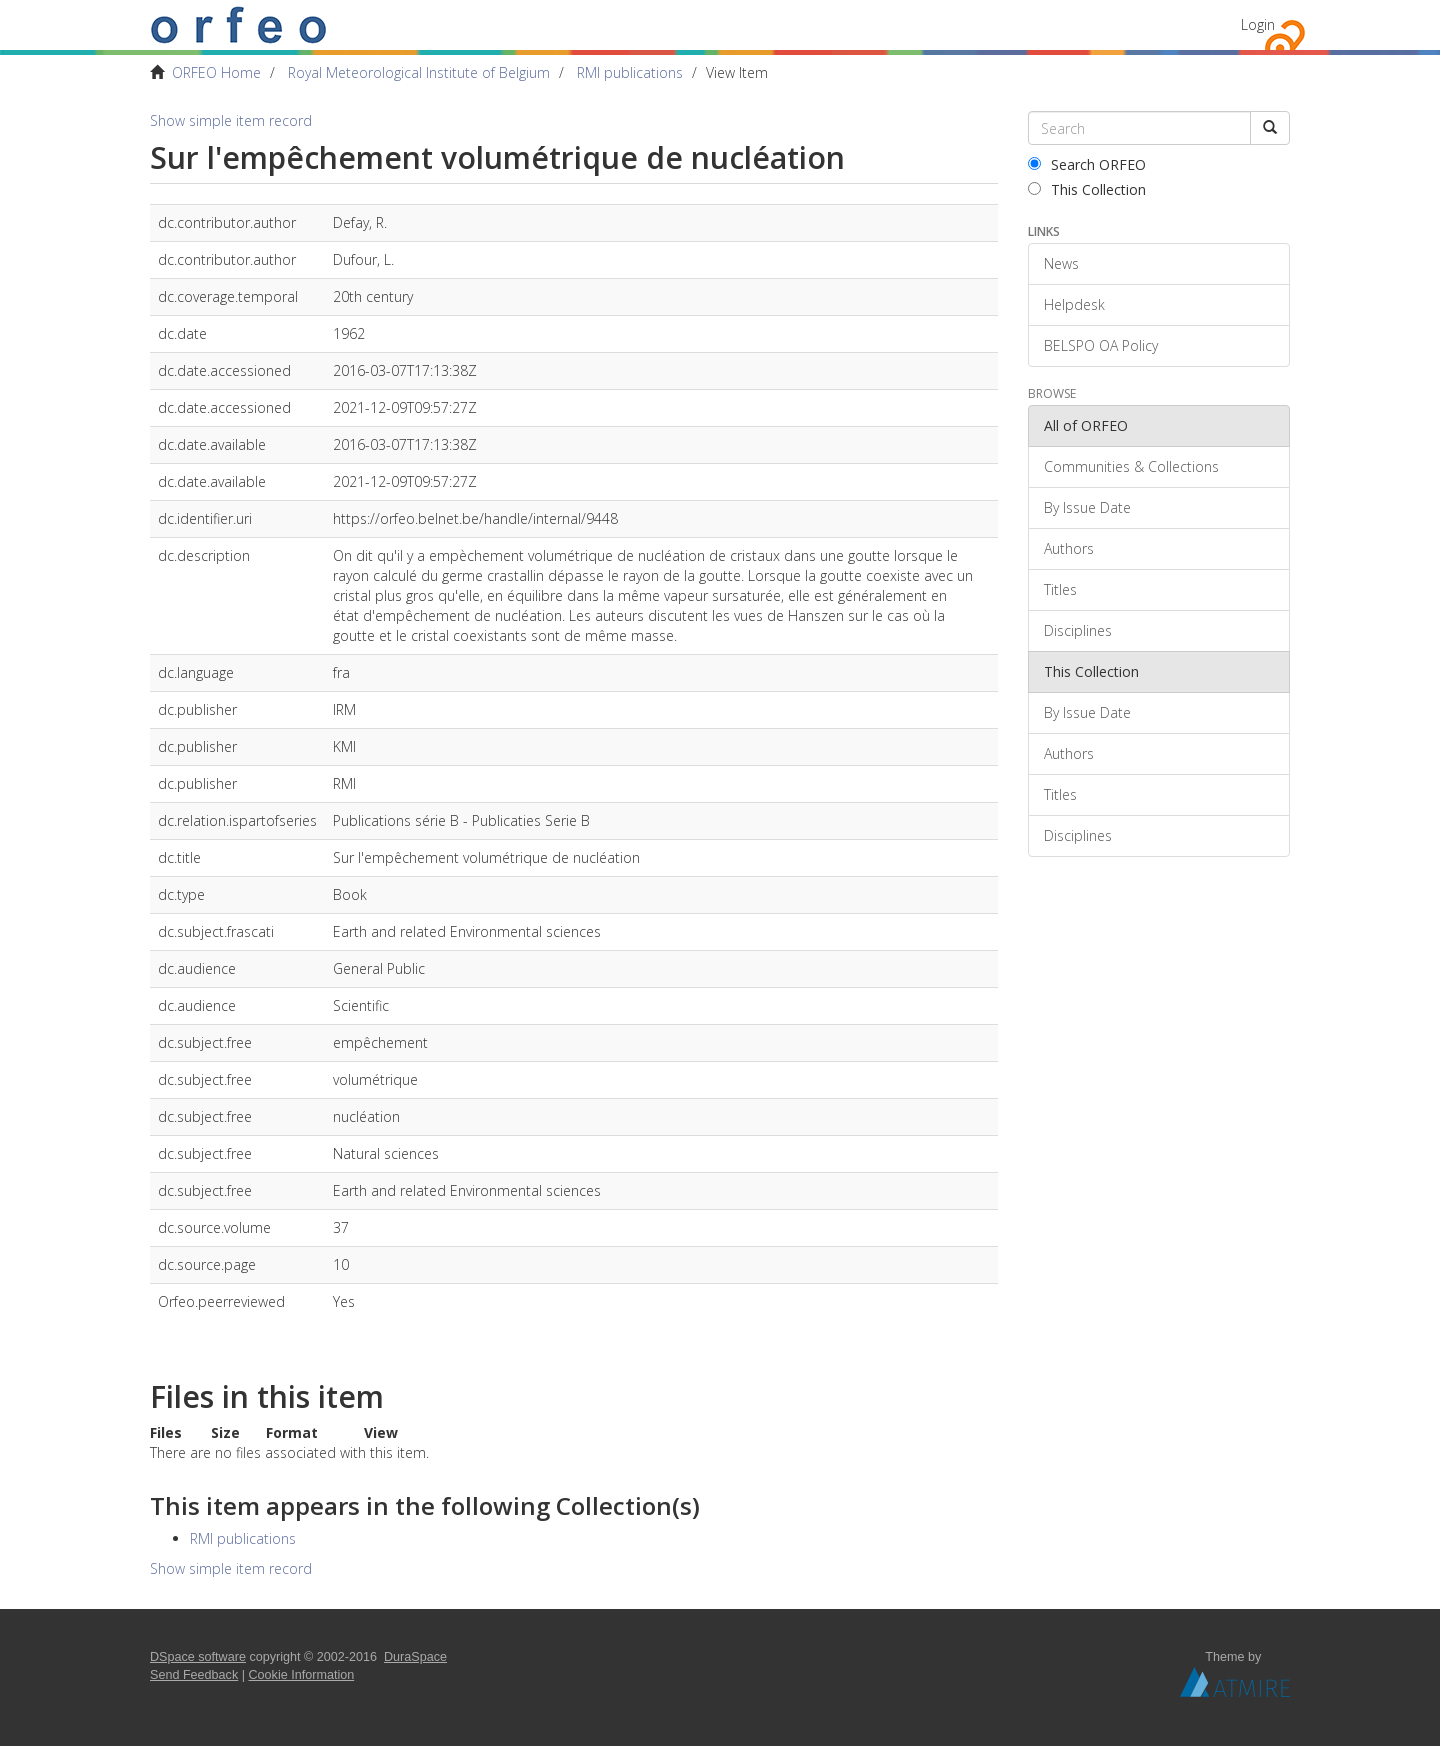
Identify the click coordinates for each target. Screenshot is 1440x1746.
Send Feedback (194, 1675)
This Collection (1087, 189)
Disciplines (1078, 630)
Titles (1060, 589)
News (1061, 263)
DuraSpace (415, 1657)
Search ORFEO (1087, 164)
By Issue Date (1087, 507)
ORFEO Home (216, 72)
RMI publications (630, 72)
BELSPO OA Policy (1101, 345)
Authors (1069, 548)
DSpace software (198, 1657)
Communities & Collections (1131, 466)
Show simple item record (231, 120)
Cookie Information (302, 1675)
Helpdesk (1074, 304)
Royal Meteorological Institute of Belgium (419, 72)
